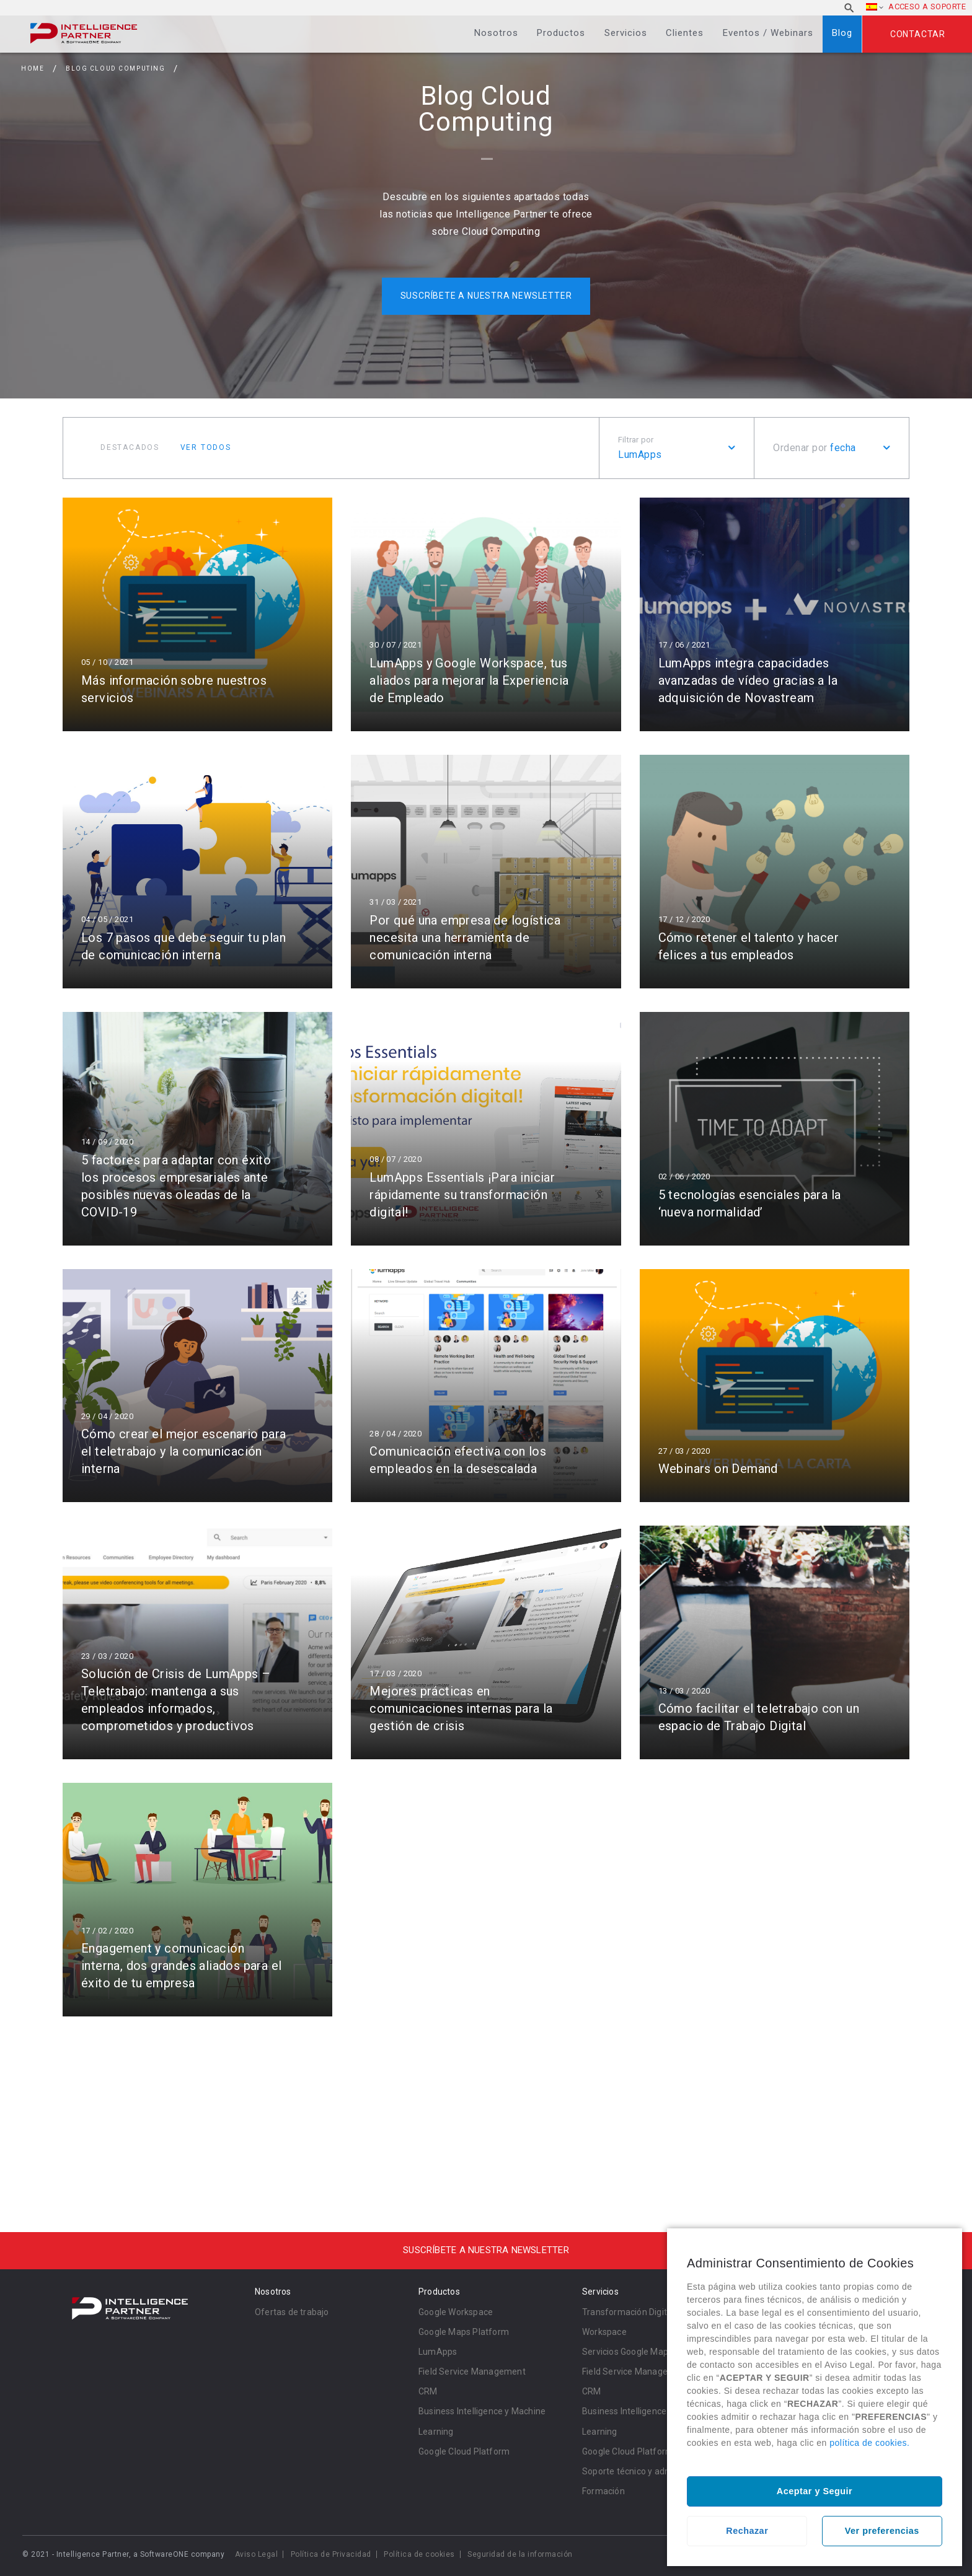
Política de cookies (419, 2554)
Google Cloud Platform (464, 2451)
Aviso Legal (256, 2554)
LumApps (437, 2352)
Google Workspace (455, 2312)
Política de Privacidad (331, 2554)
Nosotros (496, 32)
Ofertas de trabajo (292, 2312)
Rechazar (747, 2531)
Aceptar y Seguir (814, 2491)
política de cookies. (869, 2443)
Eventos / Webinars (768, 32)
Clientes (685, 32)
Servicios (625, 32)
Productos (561, 32)
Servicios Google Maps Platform (646, 2352)
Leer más (197, 614)
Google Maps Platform (463, 2332)
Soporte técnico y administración (648, 2471)
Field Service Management (472, 2371)
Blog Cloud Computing (115, 68)
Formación (603, 2491)
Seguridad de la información (520, 2554)
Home (32, 68)
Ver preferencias (882, 2531)
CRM (428, 2391)
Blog (842, 32)
